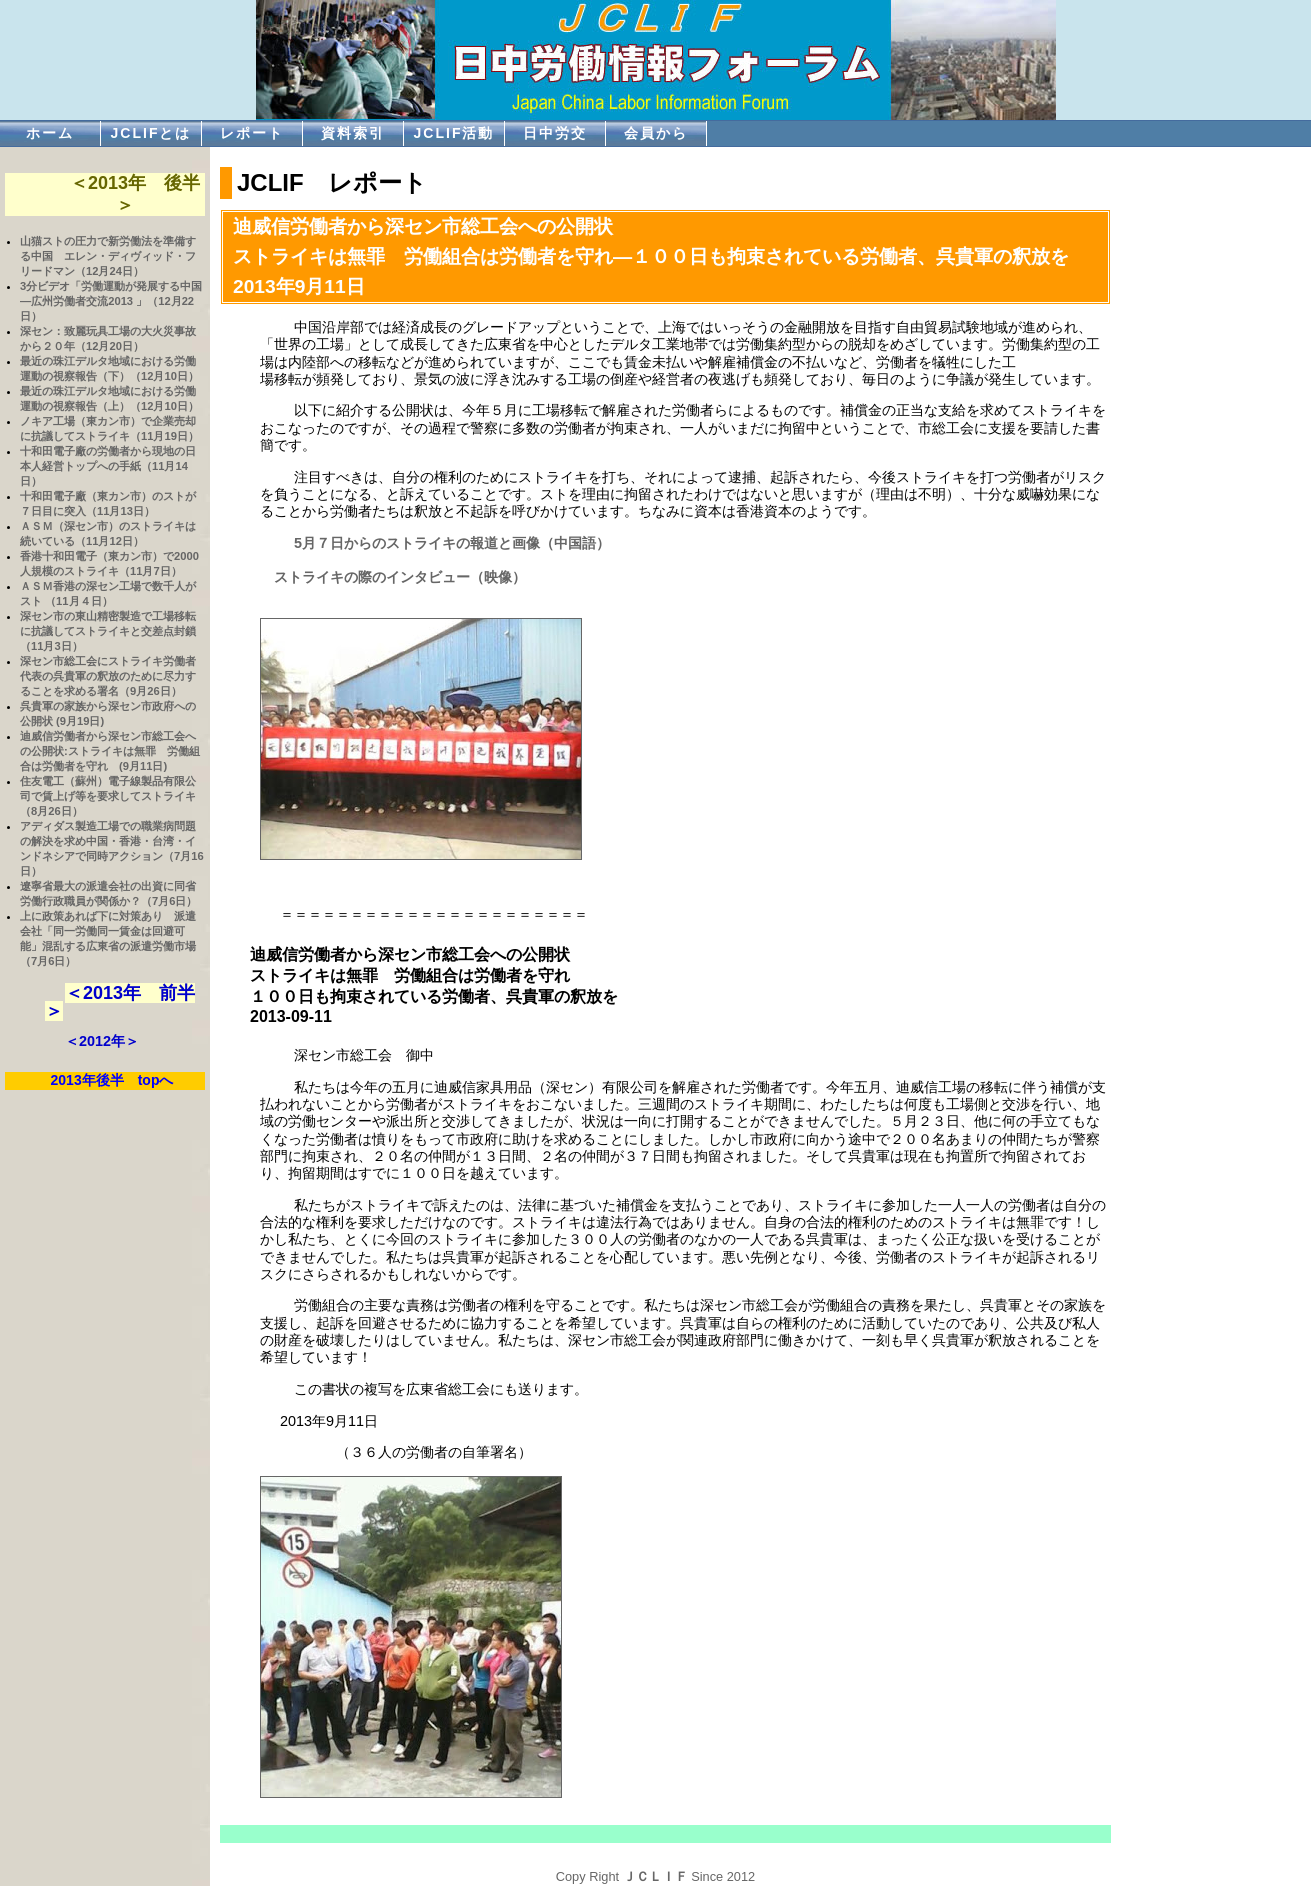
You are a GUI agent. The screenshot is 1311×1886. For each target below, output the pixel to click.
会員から (656, 133)
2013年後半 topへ (112, 1080)
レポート (252, 133)
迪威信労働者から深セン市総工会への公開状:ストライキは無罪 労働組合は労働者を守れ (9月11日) (110, 751)
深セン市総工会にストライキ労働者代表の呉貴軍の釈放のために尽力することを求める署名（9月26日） (108, 676)
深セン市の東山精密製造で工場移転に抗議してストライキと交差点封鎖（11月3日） (108, 631)
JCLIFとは (151, 133)
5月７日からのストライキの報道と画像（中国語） (445, 543)
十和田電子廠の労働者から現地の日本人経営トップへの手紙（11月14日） (108, 466)
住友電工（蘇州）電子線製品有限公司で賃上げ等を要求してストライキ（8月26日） (108, 796)
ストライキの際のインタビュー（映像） (393, 577)
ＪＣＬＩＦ (655, 1876)
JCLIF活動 (454, 133)
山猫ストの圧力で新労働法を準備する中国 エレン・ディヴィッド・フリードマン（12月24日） (108, 256)
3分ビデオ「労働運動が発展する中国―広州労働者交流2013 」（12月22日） (111, 301)
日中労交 (555, 133)
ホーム (50, 133)
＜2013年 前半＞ (120, 1002)
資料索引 (353, 133)
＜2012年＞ (102, 1041)
